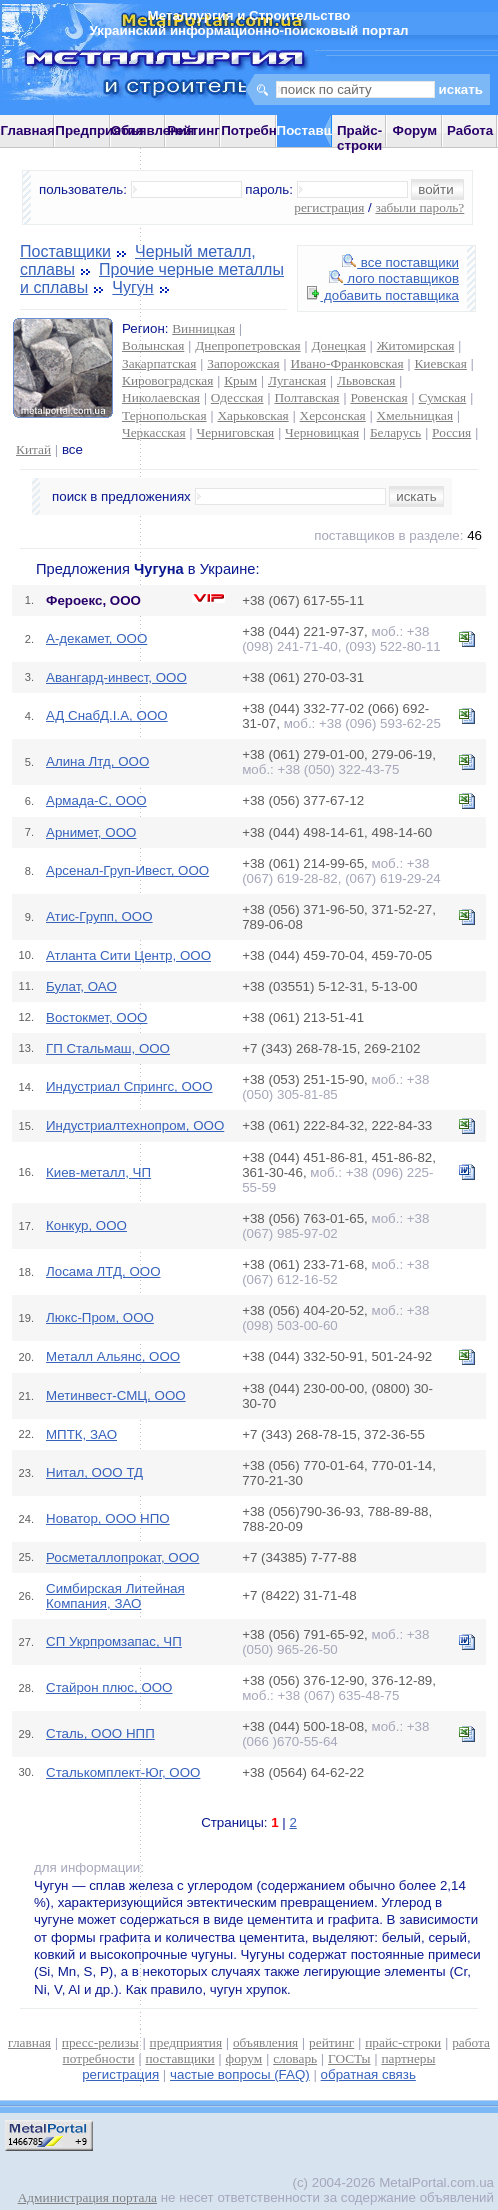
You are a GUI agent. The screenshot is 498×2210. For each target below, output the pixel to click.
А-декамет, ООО (96, 638)
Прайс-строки (359, 138)
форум (244, 2058)
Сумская (443, 397)
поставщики (179, 2058)
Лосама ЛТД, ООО (103, 1271)
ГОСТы (349, 2058)
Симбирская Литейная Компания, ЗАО (115, 1596)
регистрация (329, 207)
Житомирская (416, 345)
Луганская (297, 380)
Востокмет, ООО (96, 1017)
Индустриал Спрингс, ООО (129, 1086)
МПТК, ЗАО (81, 1434)
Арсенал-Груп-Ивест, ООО (127, 870)
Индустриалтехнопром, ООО (135, 1125)
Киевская (440, 363)
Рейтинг (193, 130)
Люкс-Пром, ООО (100, 1317)
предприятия (186, 2042)
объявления (265, 2042)
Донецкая (339, 345)
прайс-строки (403, 2042)
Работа (470, 130)
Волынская (153, 345)
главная (29, 2042)
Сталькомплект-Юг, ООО (123, 1772)
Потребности (264, 130)
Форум (415, 130)
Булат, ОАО (81, 986)
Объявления (153, 130)
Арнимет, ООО (91, 832)
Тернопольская (164, 415)
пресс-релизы (100, 2042)
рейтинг (331, 2042)
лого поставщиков (394, 278)
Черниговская (235, 432)
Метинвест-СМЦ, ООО (116, 1395)
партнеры (408, 2058)
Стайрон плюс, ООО (109, 1687)
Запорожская (243, 363)
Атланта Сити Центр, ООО (128, 955)
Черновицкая (322, 432)
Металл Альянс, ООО (113, 1356)
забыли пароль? (419, 207)
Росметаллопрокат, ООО (122, 1557)
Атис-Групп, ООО (99, 916)
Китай (33, 449)
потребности (99, 2058)
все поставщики (400, 262)
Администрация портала (87, 2197)
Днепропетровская (247, 345)
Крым (240, 380)
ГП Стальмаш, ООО (108, 1048)
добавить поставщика (383, 295)
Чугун (132, 287)
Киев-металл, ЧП (98, 1172)
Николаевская (161, 397)
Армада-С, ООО (96, 800)
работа (471, 2042)
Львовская (366, 380)
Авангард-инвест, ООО (116, 677)
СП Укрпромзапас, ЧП (114, 1641)
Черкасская (154, 432)
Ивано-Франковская (347, 363)
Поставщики (65, 251)
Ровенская (378, 397)
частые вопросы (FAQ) (240, 2074)
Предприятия (99, 130)
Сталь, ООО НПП (100, 1733)
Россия (451, 432)
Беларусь (395, 432)
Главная (28, 130)
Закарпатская (159, 363)
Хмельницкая (415, 415)
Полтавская (306, 397)
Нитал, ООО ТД (94, 1472)
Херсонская (333, 415)
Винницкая (203, 328)
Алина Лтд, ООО (97, 761)
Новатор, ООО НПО (108, 1518)
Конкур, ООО (86, 1225)
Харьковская (252, 415)
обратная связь (368, 2074)
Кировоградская (167, 380)
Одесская (237, 397)
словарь (295, 2058)
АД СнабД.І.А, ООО (107, 715)
